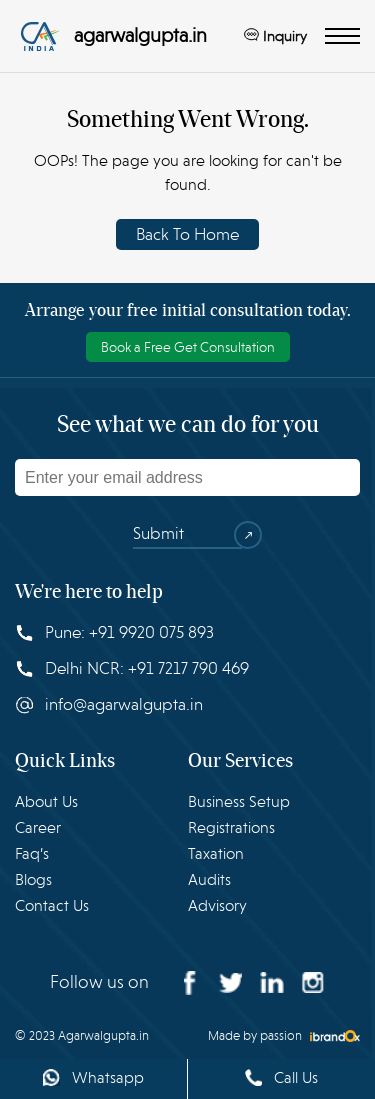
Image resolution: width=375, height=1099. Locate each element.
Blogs (33, 880)
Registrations (231, 828)
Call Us (281, 1077)
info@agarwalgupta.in (109, 705)
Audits (209, 880)
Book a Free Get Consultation (188, 347)
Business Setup (239, 802)
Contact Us (52, 906)
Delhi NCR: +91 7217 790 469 (132, 668)
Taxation (216, 854)
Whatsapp (93, 1077)
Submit (187, 535)
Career (38, 828)
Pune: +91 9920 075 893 (114, 632)
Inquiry (275, 36)
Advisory (217, 906)
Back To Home (187, 234)
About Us (46, 802)
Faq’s (32, 854)
